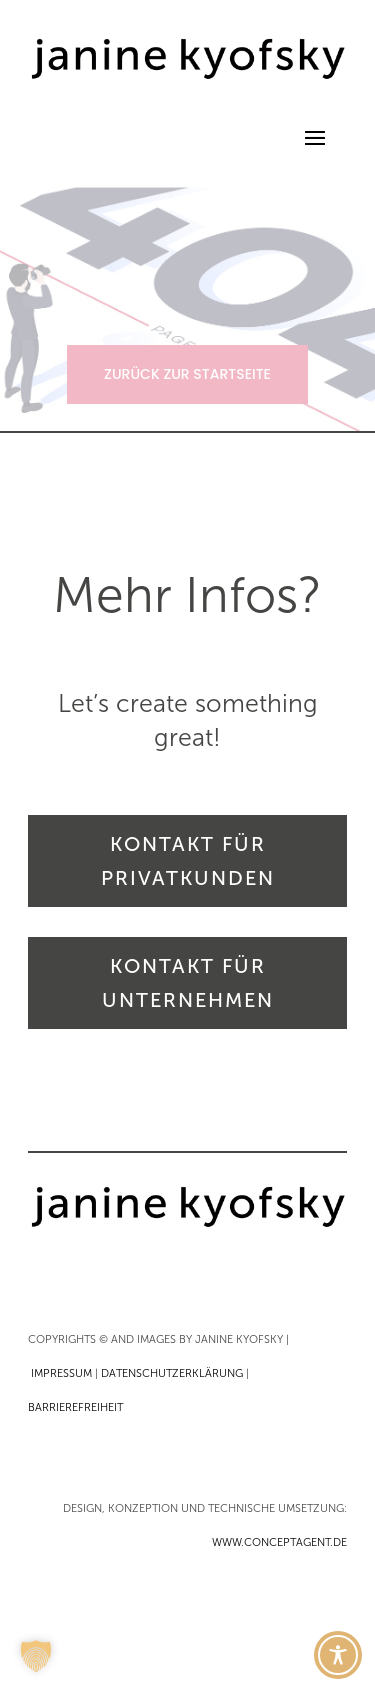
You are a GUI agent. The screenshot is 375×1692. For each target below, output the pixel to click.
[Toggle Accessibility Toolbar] (338, 1655)
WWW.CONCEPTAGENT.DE (279, 1542)
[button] (36, 1656)
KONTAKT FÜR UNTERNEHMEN (188, 983)
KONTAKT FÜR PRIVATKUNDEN (188, 861)
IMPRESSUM (61, 1373)
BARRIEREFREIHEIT (75, 1407)
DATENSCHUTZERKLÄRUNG (172, 1373)
